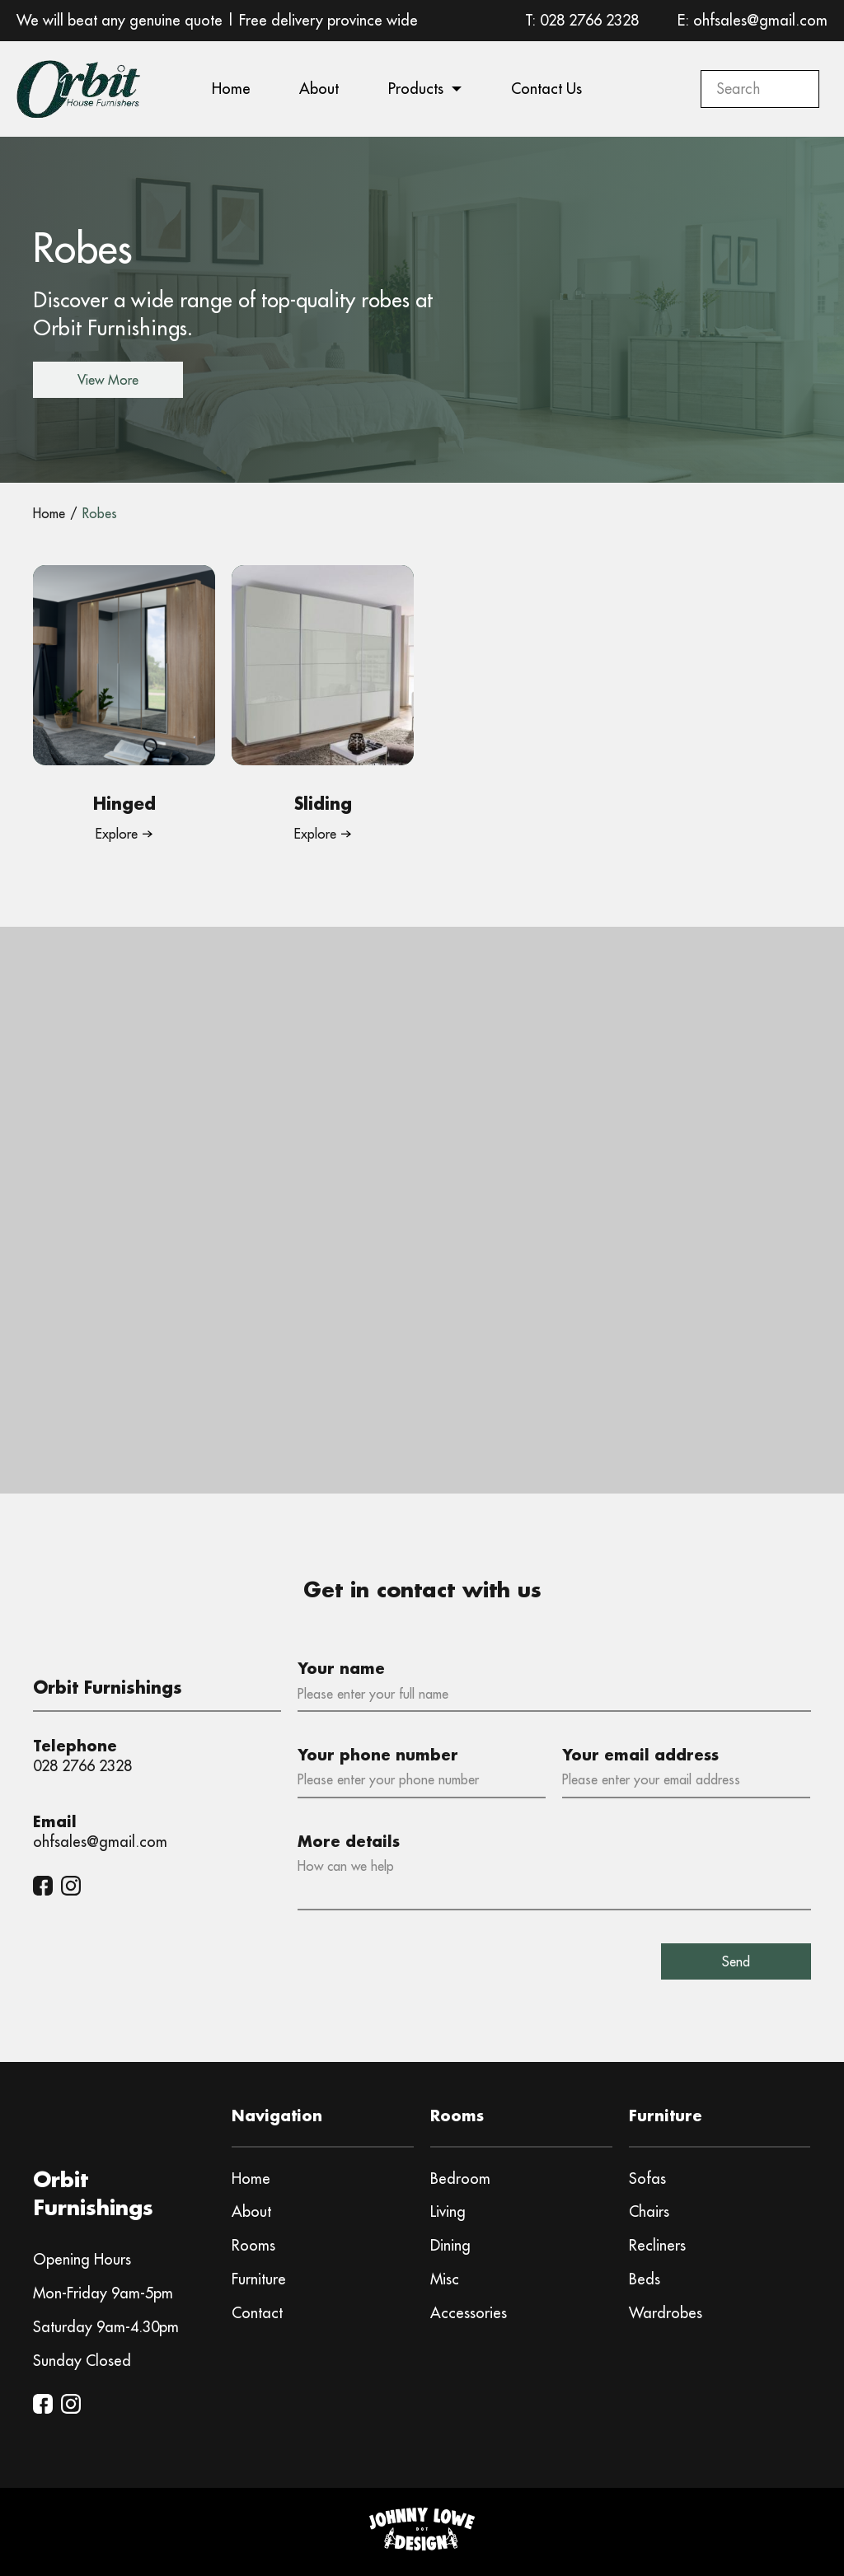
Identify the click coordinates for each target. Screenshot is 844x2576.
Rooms (253, 2245)
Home (231, 88)
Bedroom (460, 2178)
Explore (117, 833)
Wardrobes (665, 2312)
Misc (444, 2279)
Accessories (468, 2312)
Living (448, 2211)
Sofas (647, 2178)
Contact (257, 2312)
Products (415, 88)
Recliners (657, 2245)
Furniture (259, 2279)
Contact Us (546, 88)
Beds (644, 2279)
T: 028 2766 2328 (582, 20)
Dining (450, 2245)
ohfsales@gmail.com (100, 1841)
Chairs (649, 2211)
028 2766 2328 (82, 1765)
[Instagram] (71, 1886)
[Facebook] (43, 1886)
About (319, 88)
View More (107, 380)
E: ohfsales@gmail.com (753, 20)
